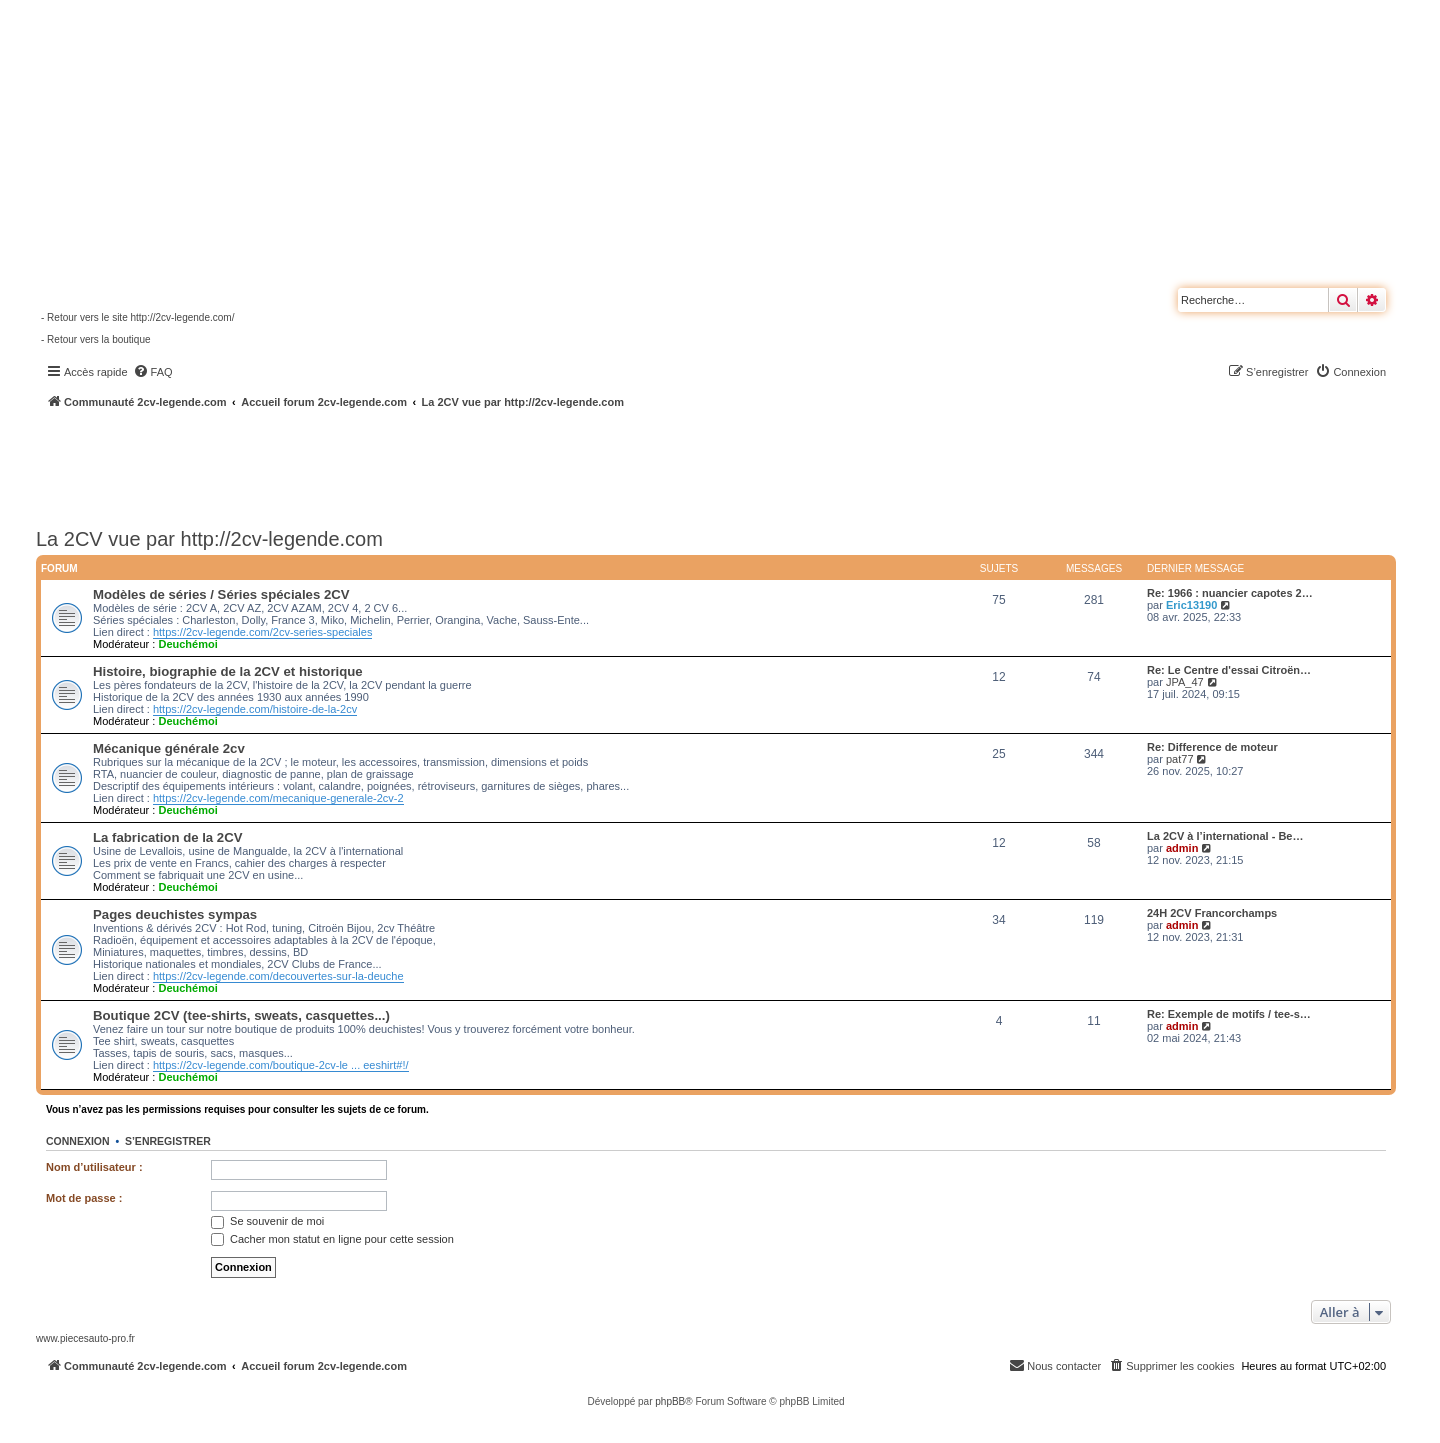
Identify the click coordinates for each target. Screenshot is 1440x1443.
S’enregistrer (168, 1141)
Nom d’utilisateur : (94, 1167)
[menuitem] (153, 372)
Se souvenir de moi (267, 1221)
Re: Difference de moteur (1212, 747)
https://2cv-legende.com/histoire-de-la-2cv (255, 709)
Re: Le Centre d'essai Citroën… (1229, 670)
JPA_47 (1185, 682)
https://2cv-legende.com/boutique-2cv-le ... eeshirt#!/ (281, 1065)
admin (1182, 848)
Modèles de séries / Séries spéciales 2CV (221, 594)
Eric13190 (1191, 605)
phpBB (670, 1401)
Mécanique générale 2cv (169, 748)
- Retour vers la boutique (96, 339)
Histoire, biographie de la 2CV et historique (228, 671)
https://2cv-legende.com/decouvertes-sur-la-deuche (278, 976)
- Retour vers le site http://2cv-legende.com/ (137, 317)
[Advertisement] (536, 465)
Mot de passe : (84, 1198)
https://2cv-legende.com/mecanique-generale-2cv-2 (278, 798)
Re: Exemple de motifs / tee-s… (1229, 1014)
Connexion (78, 1141)
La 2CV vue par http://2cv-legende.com (209, 539)
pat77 (1180, 759)
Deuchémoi (187, 644)
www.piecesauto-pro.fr (85, 1338)
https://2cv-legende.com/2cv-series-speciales (262, 632)
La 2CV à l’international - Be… (1225, 836)
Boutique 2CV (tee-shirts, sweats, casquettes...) (241, 1015)
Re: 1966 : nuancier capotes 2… (1230, 593)
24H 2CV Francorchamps (1212, 913)
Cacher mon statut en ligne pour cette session (332, 1239)
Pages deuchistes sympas (175, 914)
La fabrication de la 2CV (168, 837)
